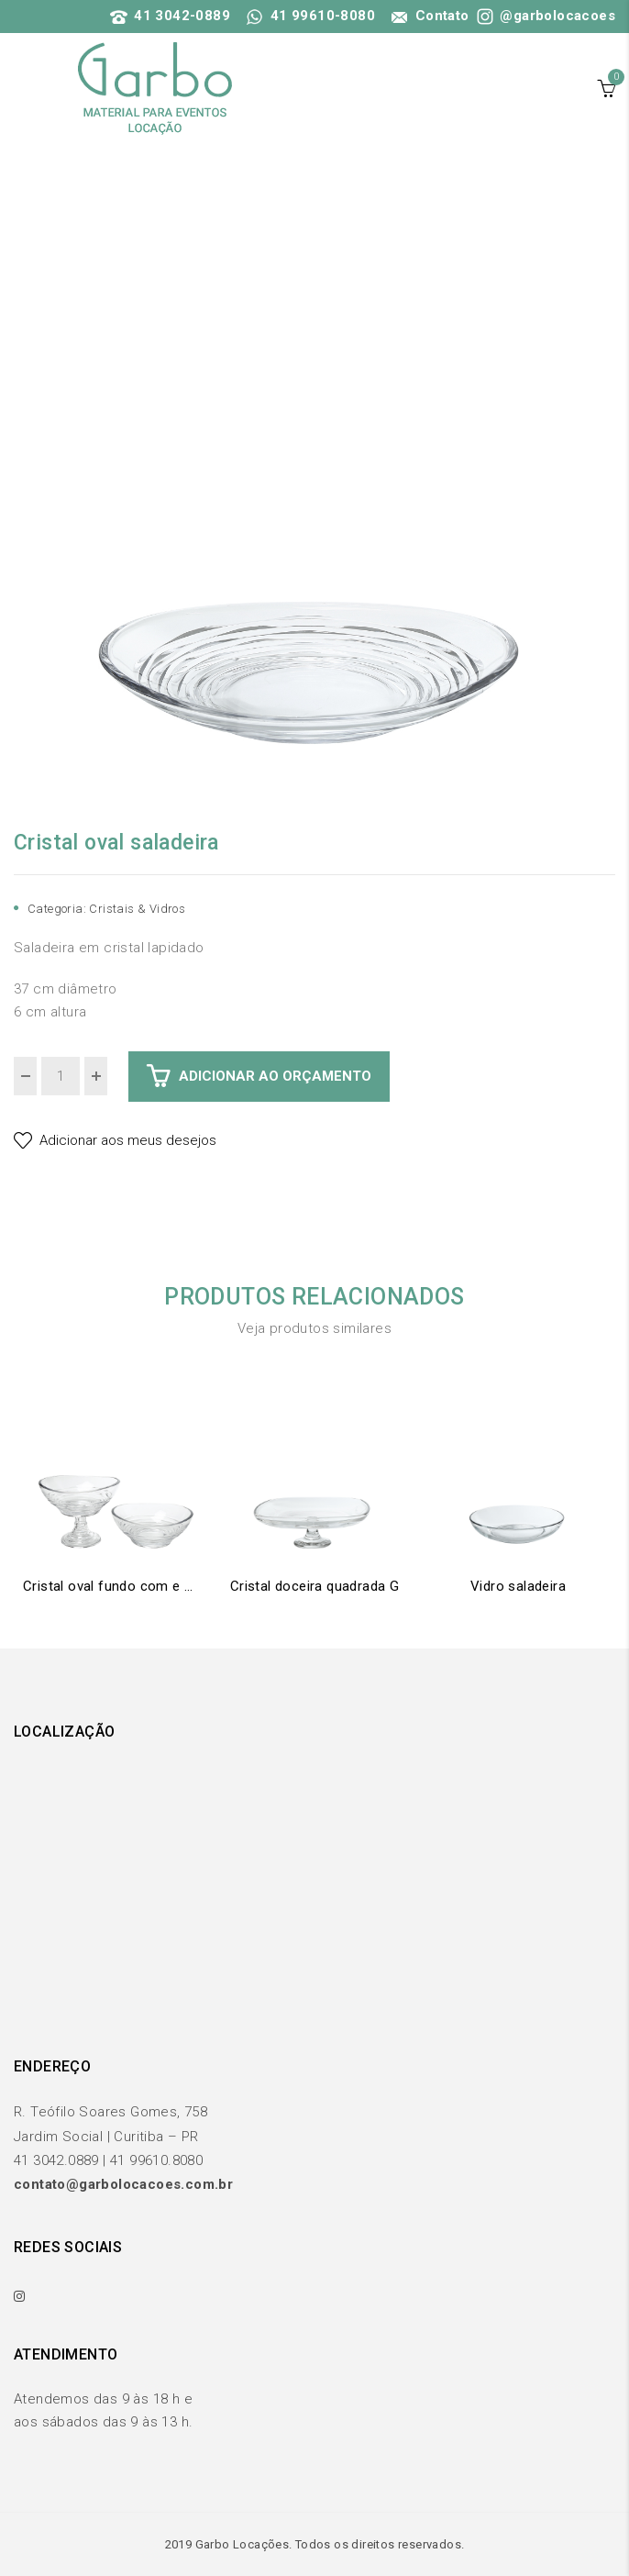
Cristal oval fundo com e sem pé (111, 1586)
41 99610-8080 (311, 15)
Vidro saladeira (518, 1586)
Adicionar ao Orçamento (275, 1076)
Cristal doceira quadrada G (314, 1586)
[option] (314, 500)
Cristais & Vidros (137, 909)
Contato (428, 15)
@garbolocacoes (544, 15)
